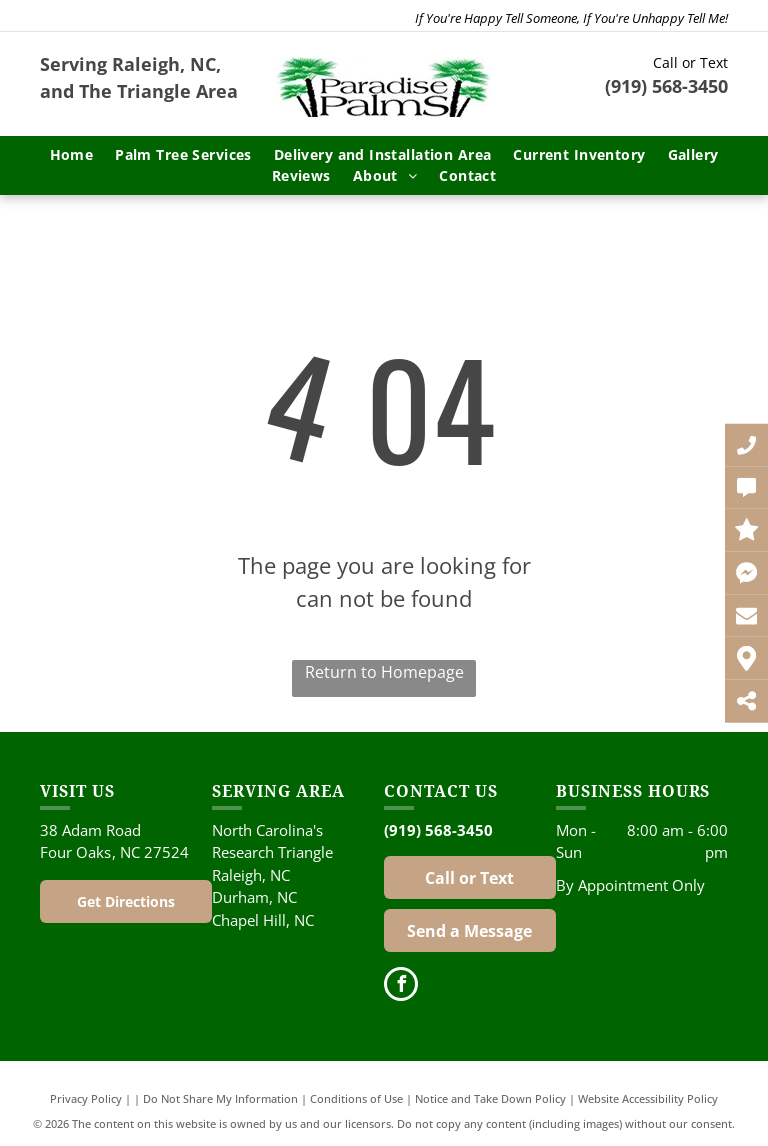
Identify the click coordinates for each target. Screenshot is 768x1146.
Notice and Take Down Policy (490, 1098)
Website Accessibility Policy (648, 1098)
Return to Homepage (384, 672)
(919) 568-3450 (666, 86)
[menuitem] (72, 154)
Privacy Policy (86, 1098)
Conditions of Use (356, 1098)
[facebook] (401, 986)
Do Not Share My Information (220, 1098)
